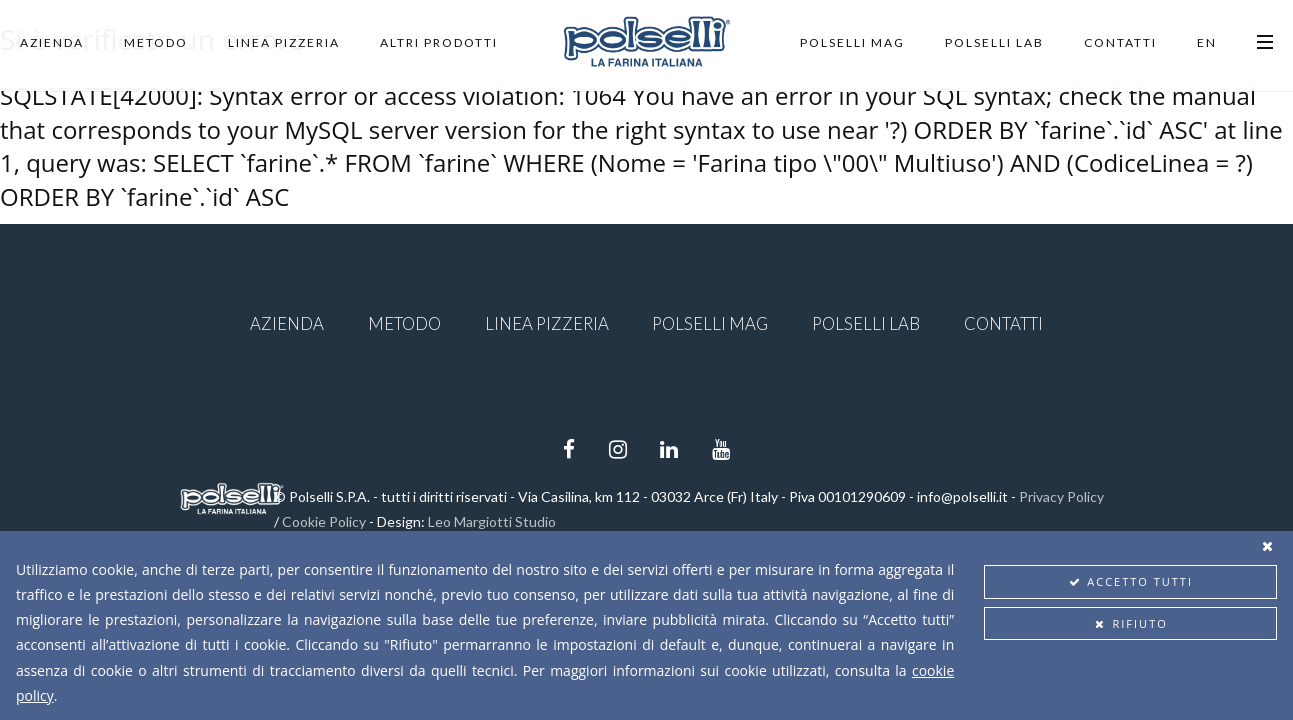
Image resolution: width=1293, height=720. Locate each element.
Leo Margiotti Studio (492, 521)
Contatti (1120, 42)
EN (1207, 42)
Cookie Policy (324, 521)
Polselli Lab (994, 42)
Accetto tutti (1130, 581)
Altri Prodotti (439, 42)
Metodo (156, 42)
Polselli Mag (852, 42)
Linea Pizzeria (284, 42)
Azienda (52, 42)
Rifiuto (1131, 623)
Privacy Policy (1061, 496)
